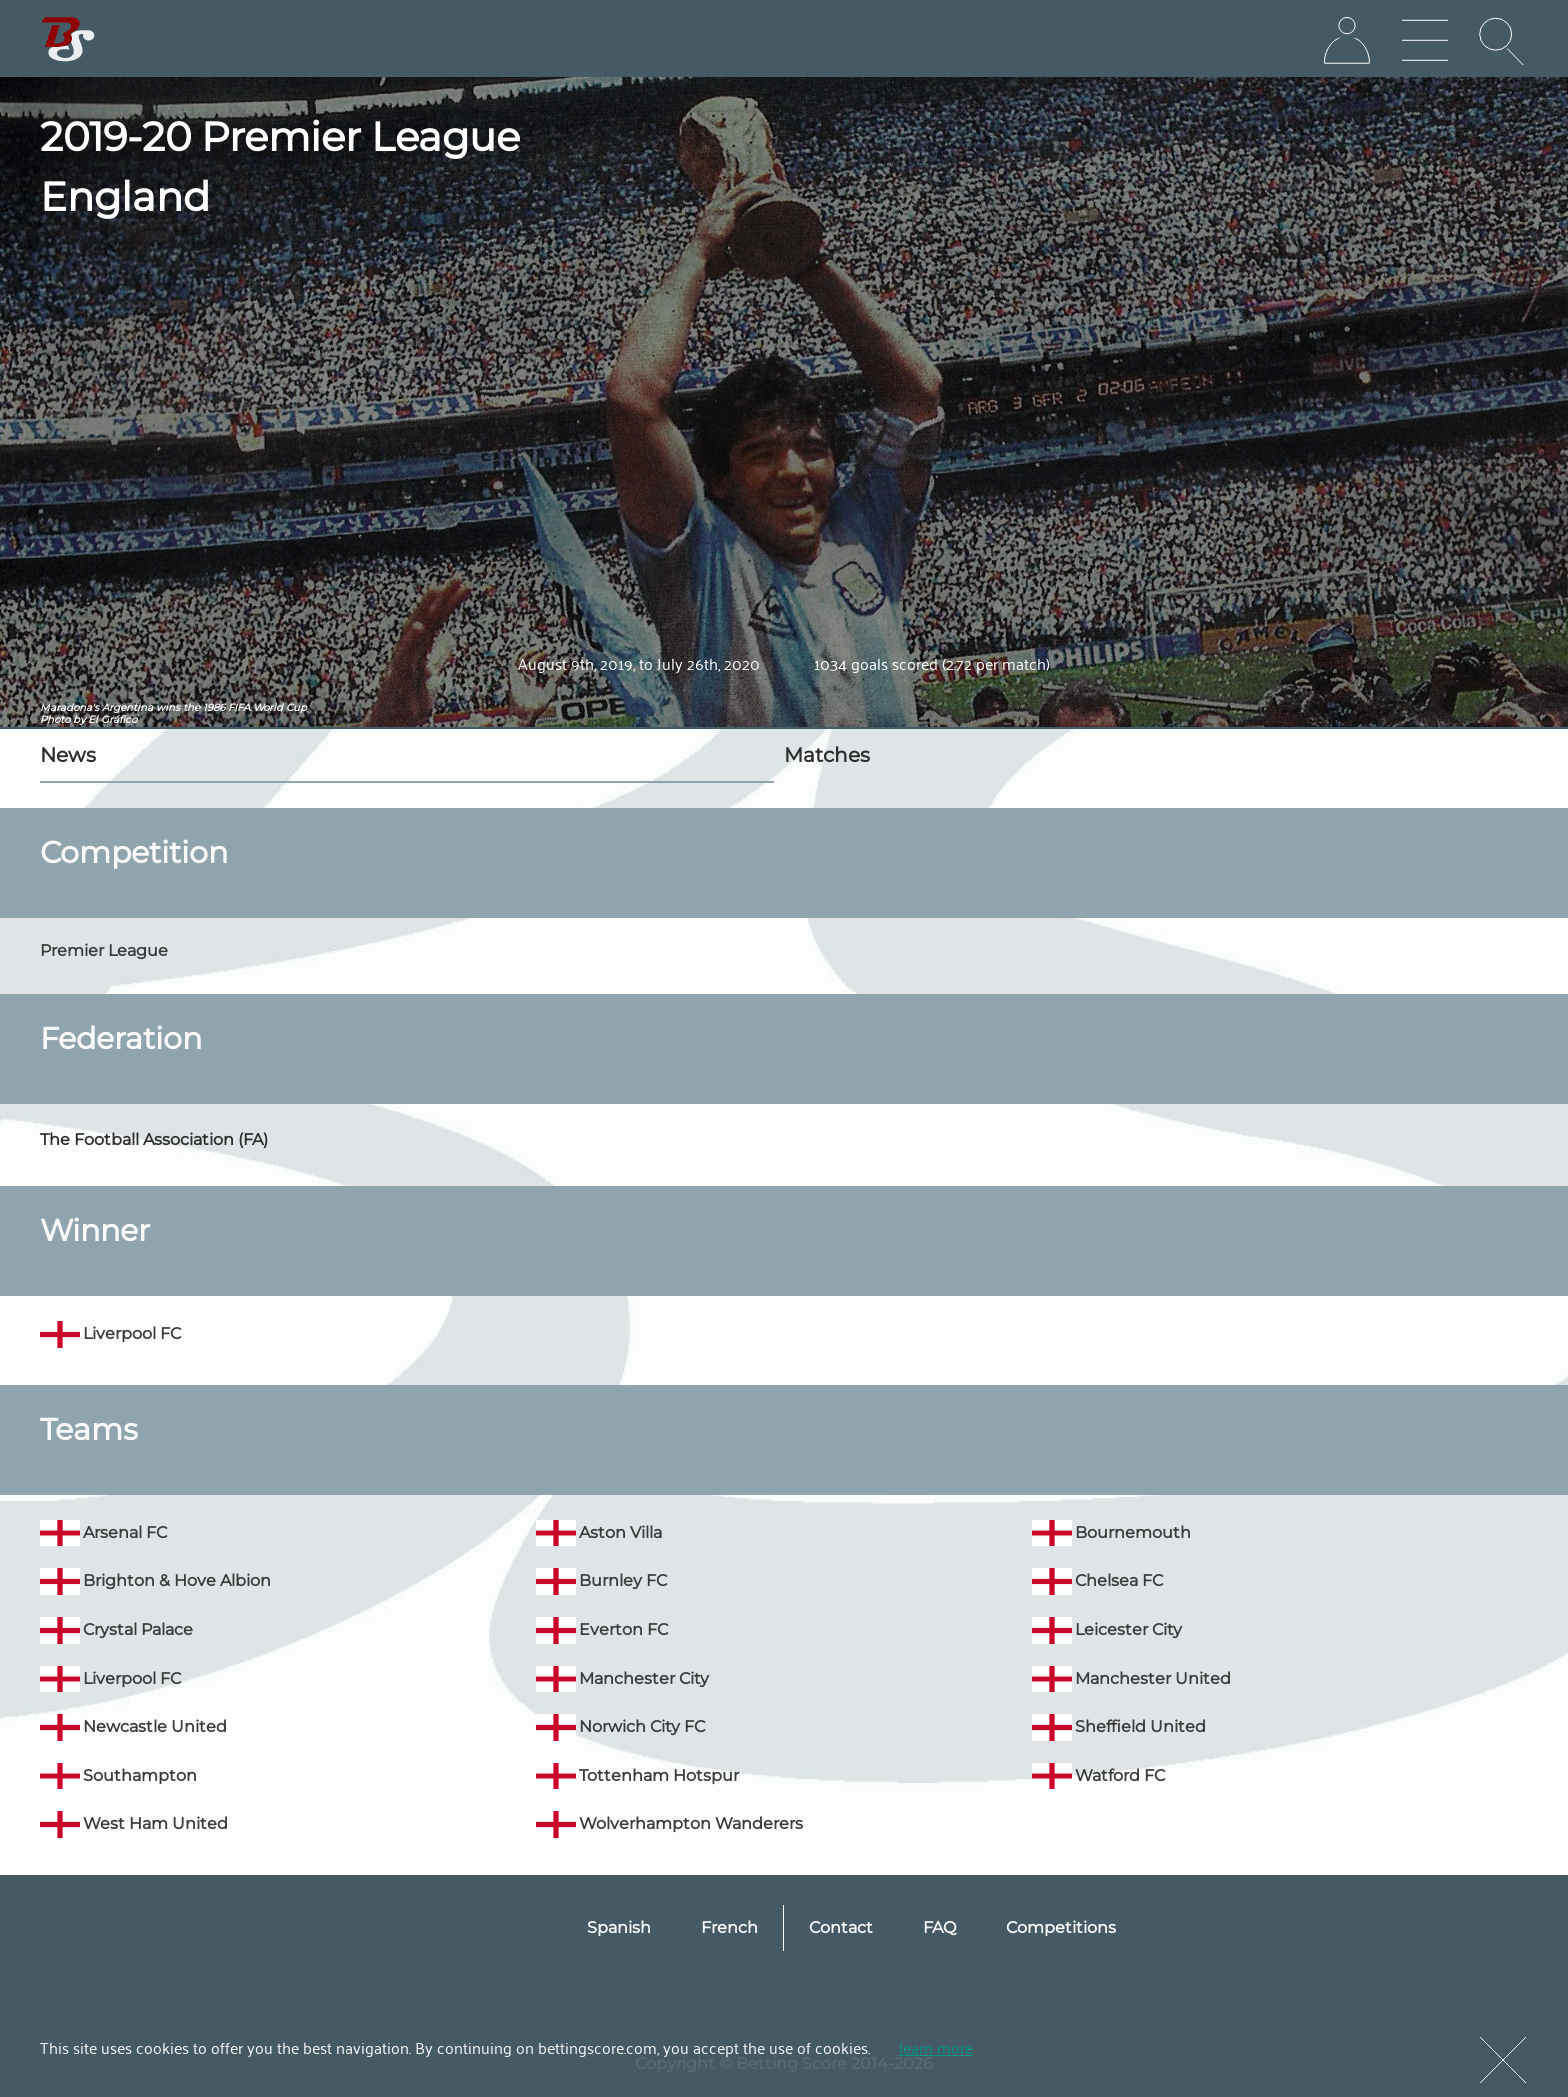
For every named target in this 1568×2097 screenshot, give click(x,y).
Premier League (104, 950)
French (729, 1927)
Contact (841, 1927)
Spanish (619, 1927)
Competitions (1061, 1927)
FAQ (939, 1927)
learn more (936, 2047)
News (68, 755)
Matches (827, 755)
